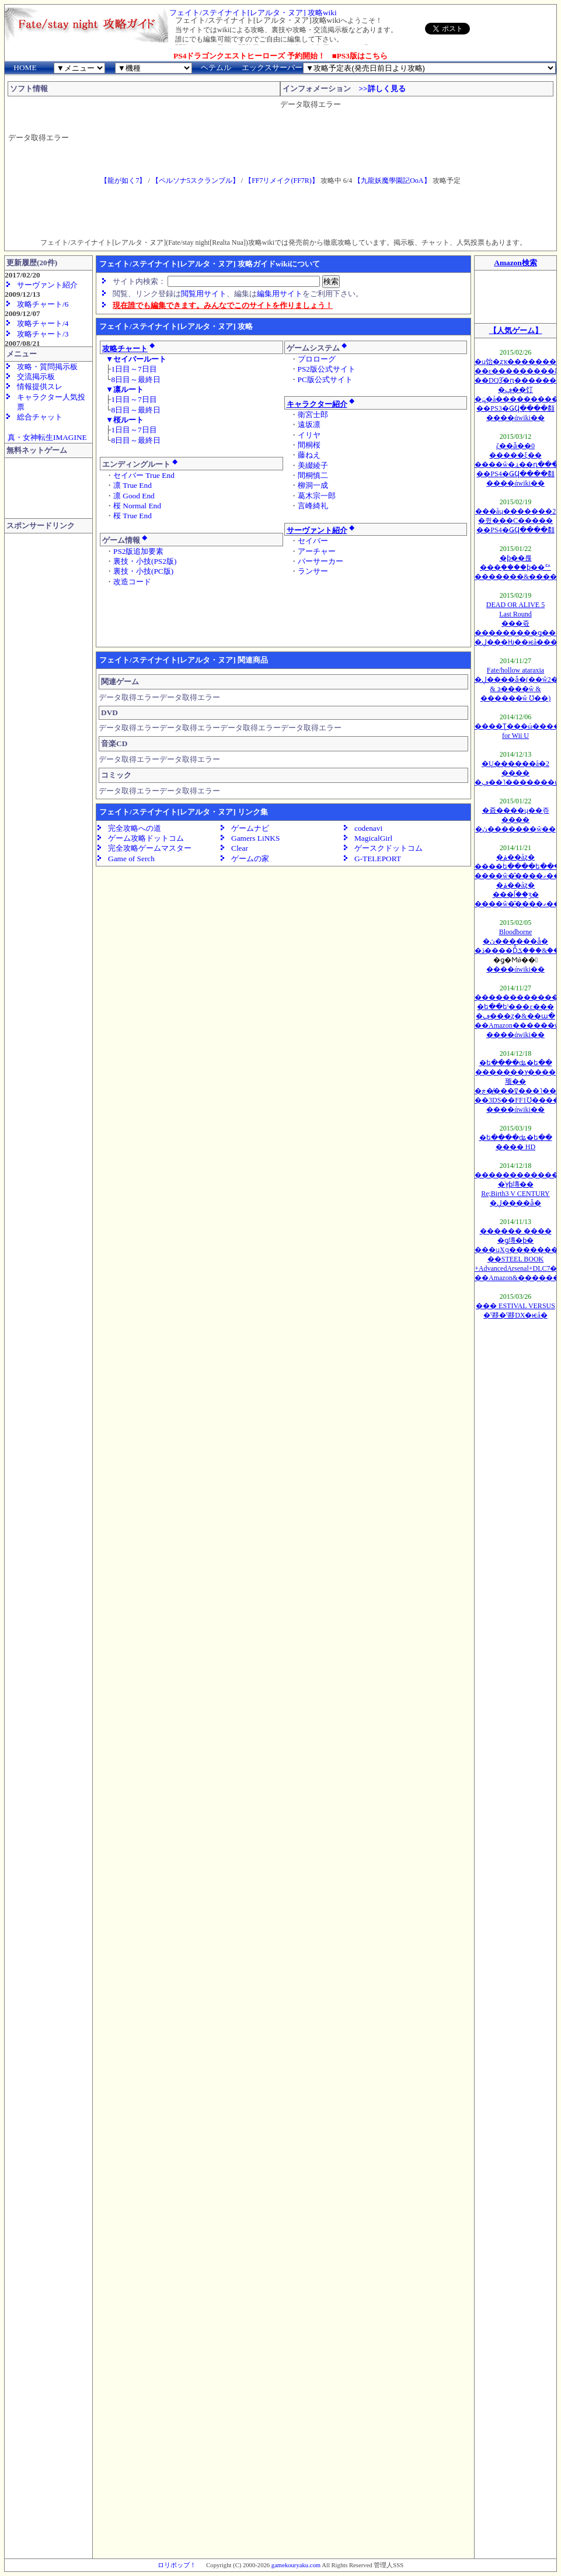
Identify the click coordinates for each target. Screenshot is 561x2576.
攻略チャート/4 (42, 323)
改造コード (132, 581)
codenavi (368, 828)
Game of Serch (131, 858)
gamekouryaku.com (295, 2565)
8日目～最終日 (136, 379)
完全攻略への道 (134, 828)
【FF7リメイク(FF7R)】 (282, 180)
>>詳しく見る (381, 88)
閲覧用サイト (204, 293)
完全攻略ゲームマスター (149, 848)
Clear (239, 848)
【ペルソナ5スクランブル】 (195, 180)
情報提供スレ (39, 386)
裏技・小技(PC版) (143, 571)
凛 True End (132, 485)
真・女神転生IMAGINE (48, 437)
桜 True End (132, 515)
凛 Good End (134, 495)
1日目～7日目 (133, 369)
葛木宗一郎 (317, 495)
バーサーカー (320, 561)
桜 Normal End (137, 505)
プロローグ (317, 359)
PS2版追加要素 (138, 551)
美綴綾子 (313, 465)
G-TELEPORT (377, 858)
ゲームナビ (250, 828)
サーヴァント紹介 (47, 284)
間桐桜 (309, 445)
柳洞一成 (313, 485)
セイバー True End (144, 475)
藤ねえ (309, 454)
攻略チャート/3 (42, 334)
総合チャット (39, 416)
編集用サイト (279, 293)
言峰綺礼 (313, 505)
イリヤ (309, 435)
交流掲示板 (36, 376)
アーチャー (317, 551)
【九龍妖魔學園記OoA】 (392, 180)
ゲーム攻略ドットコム (146, 838)
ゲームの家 (250, 858)
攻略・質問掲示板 (47, 366)
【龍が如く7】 (123, 180)
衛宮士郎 (313, 414)
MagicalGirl (373, 838)
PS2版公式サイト (327, 369)
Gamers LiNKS (255, 838)
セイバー (313, 540)
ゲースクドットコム (388, 848)
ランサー (313, 571)
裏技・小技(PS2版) (144, 561)
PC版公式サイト (325, 379)
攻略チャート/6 (42, 304)
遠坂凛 (309, 424)
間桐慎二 (313, 475)
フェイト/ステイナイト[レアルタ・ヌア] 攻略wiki (253, 12)
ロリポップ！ (177, 2565)
